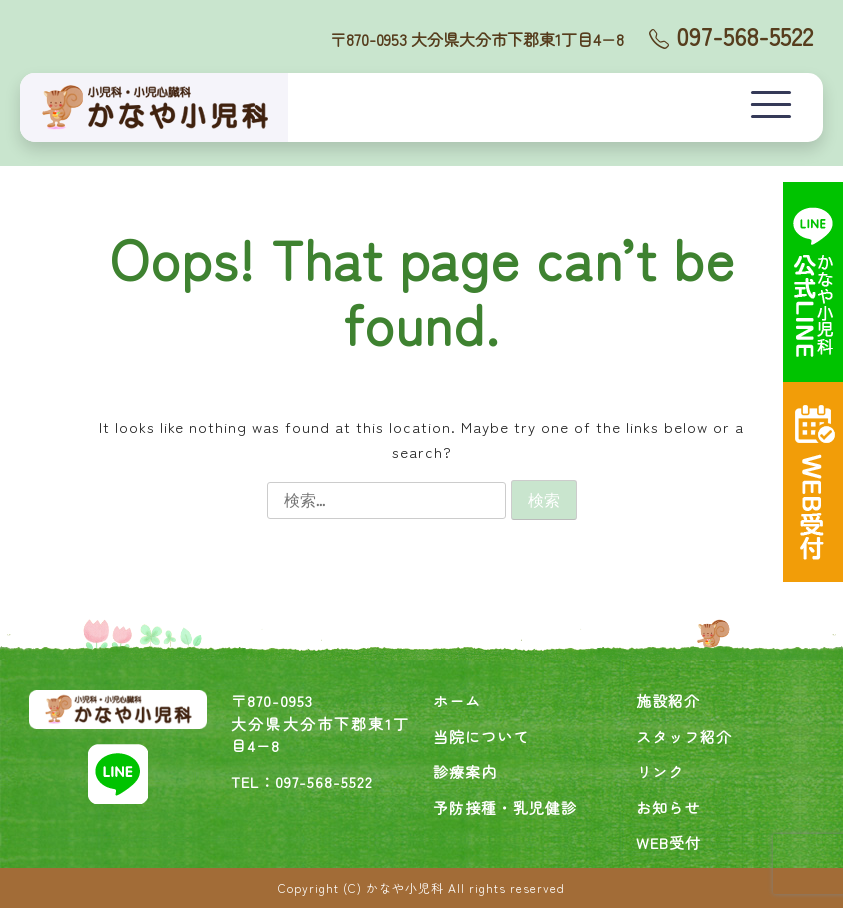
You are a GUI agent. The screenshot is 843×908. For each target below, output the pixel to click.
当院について (481, 736)
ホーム (457, 700)
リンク (660, 771)
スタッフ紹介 (684, 736)
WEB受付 (668, 842)
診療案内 (465, 771)
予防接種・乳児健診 (505, 807)
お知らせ (668, 807)
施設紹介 (668, 700)
